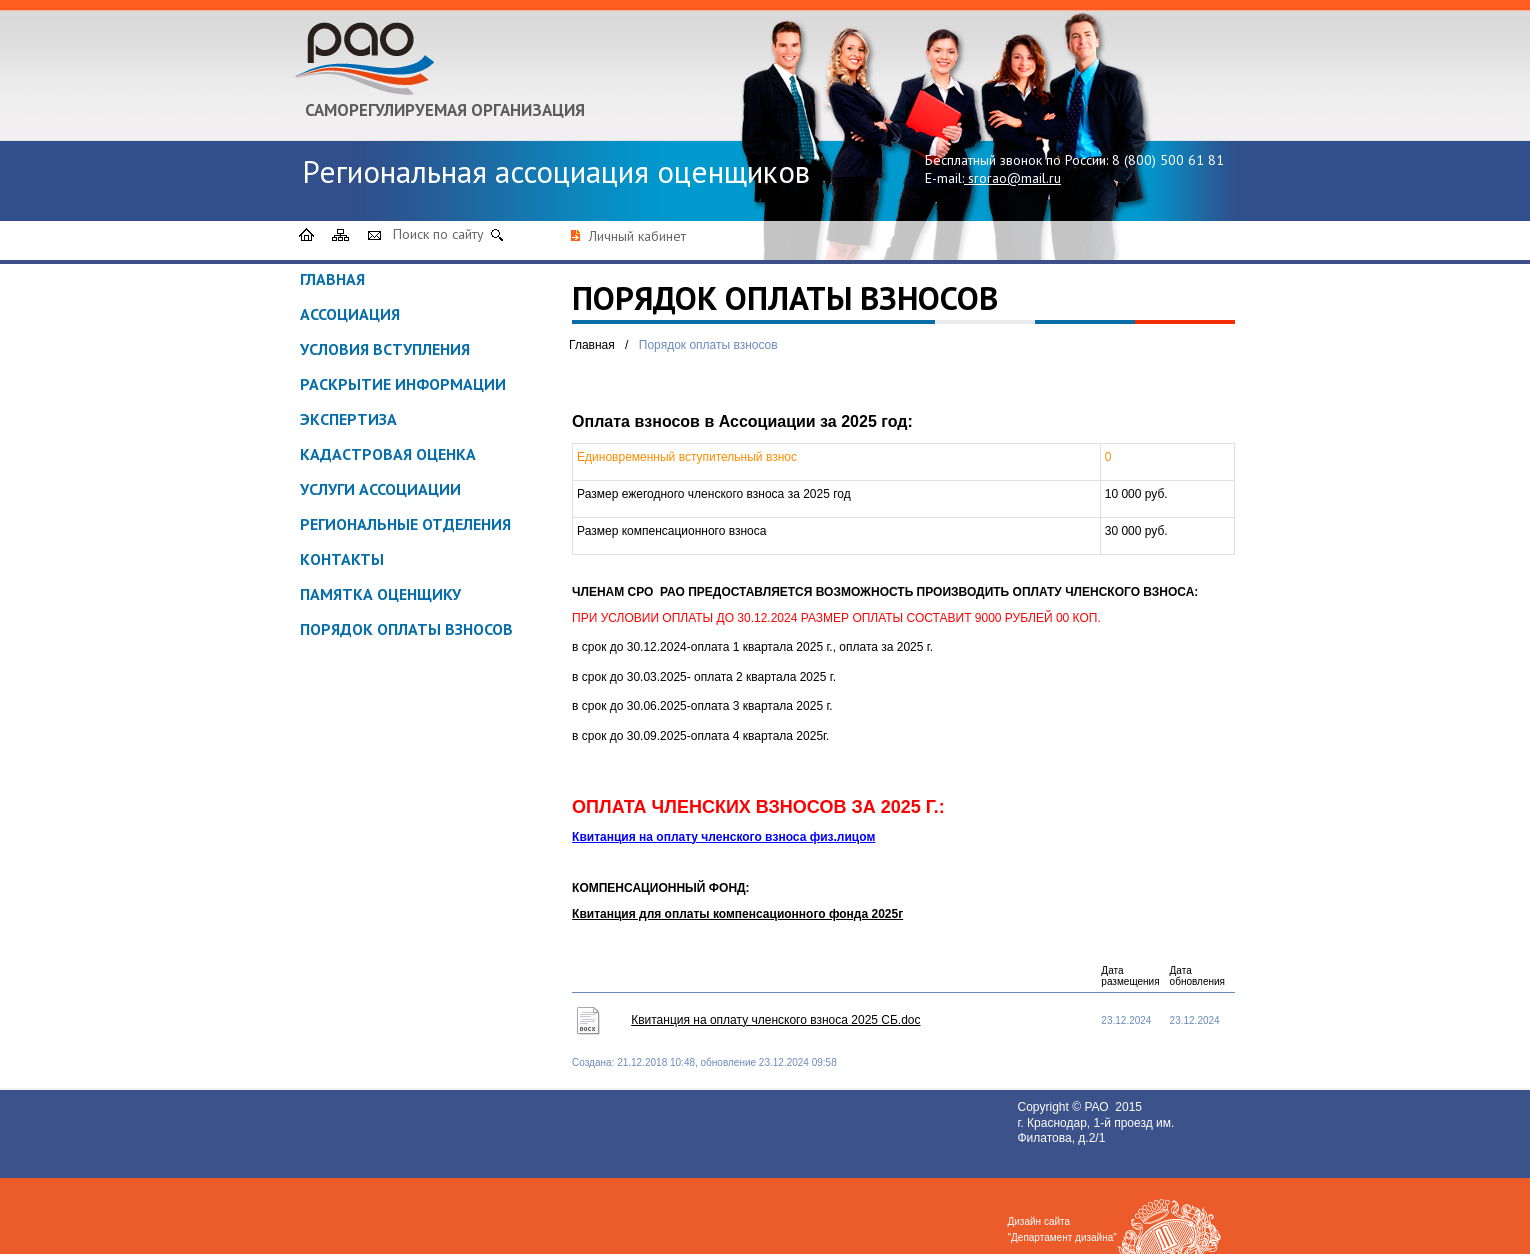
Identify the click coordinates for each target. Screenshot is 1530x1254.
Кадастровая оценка (388, 454)
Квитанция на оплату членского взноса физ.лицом (723, 837)
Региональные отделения (405, 524)
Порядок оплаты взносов (406, 629)
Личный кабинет (637, 236)
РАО (1098, 1107)
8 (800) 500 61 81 (1168, 160)
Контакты (342, 559)
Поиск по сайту (438, 234)
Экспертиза (348, 419)
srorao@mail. (1008, 178)
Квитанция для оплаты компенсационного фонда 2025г (737, 914)
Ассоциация (350, 314)
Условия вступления (385, 349)
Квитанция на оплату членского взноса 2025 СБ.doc (775, 1020)
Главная (332, 279)
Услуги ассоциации (380, 489)
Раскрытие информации (403, 384)
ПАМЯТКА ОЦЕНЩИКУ (380, 594)
